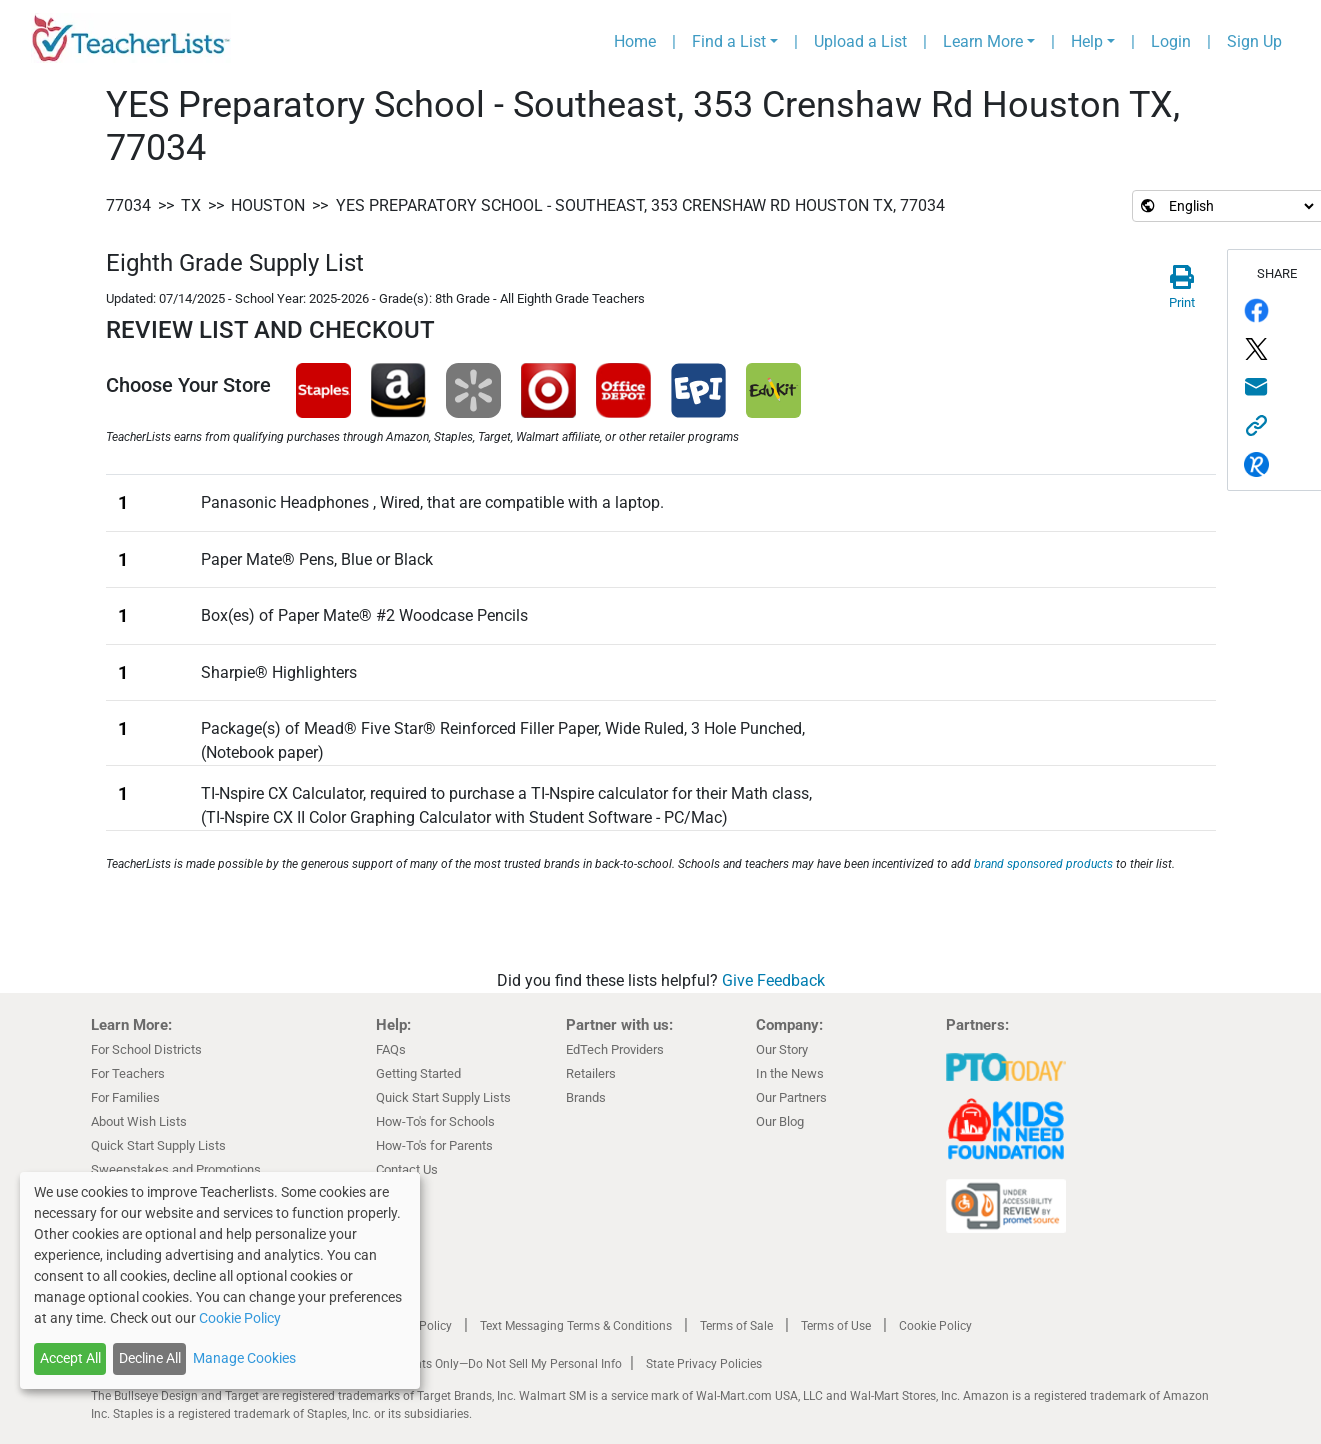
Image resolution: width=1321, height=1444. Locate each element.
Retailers (591, 1073)
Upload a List (860, 41)
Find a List (729, 41)
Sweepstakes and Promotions (176, 1169)
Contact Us (407, 1169)
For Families (125, 1097)
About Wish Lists (139, 1121)
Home (635, 41)
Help (1087, 41)
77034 (128, 205)
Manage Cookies (244, 1358)
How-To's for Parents (434, 1145)
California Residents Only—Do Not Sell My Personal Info (473, 1364)
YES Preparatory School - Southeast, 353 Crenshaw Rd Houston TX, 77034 (640, 205)
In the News (790, 1073)
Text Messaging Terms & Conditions (576, 1326)
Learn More (983, 41)
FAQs (391, 1049)
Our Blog (780, 1121)
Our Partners (791, 1097)
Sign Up (1254, 41)
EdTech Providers (615, 1049)
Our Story (782, 1049)
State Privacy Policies (704, 1364)
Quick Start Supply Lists (158, 1145)
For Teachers (128, 1073)
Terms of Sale (736, 1326)
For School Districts (146, 1049)
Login (1171, 41)
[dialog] (220, 1280)
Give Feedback (773, 980)
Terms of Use (836, 1326)
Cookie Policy (935, 1326)
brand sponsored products (1043, 864)
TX (191, 205)
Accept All (70, 1358)
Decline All (150, 1358)
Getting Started (418, 1073)
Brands (586, 1097)
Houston (268, 205)
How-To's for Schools (435, 1121)
